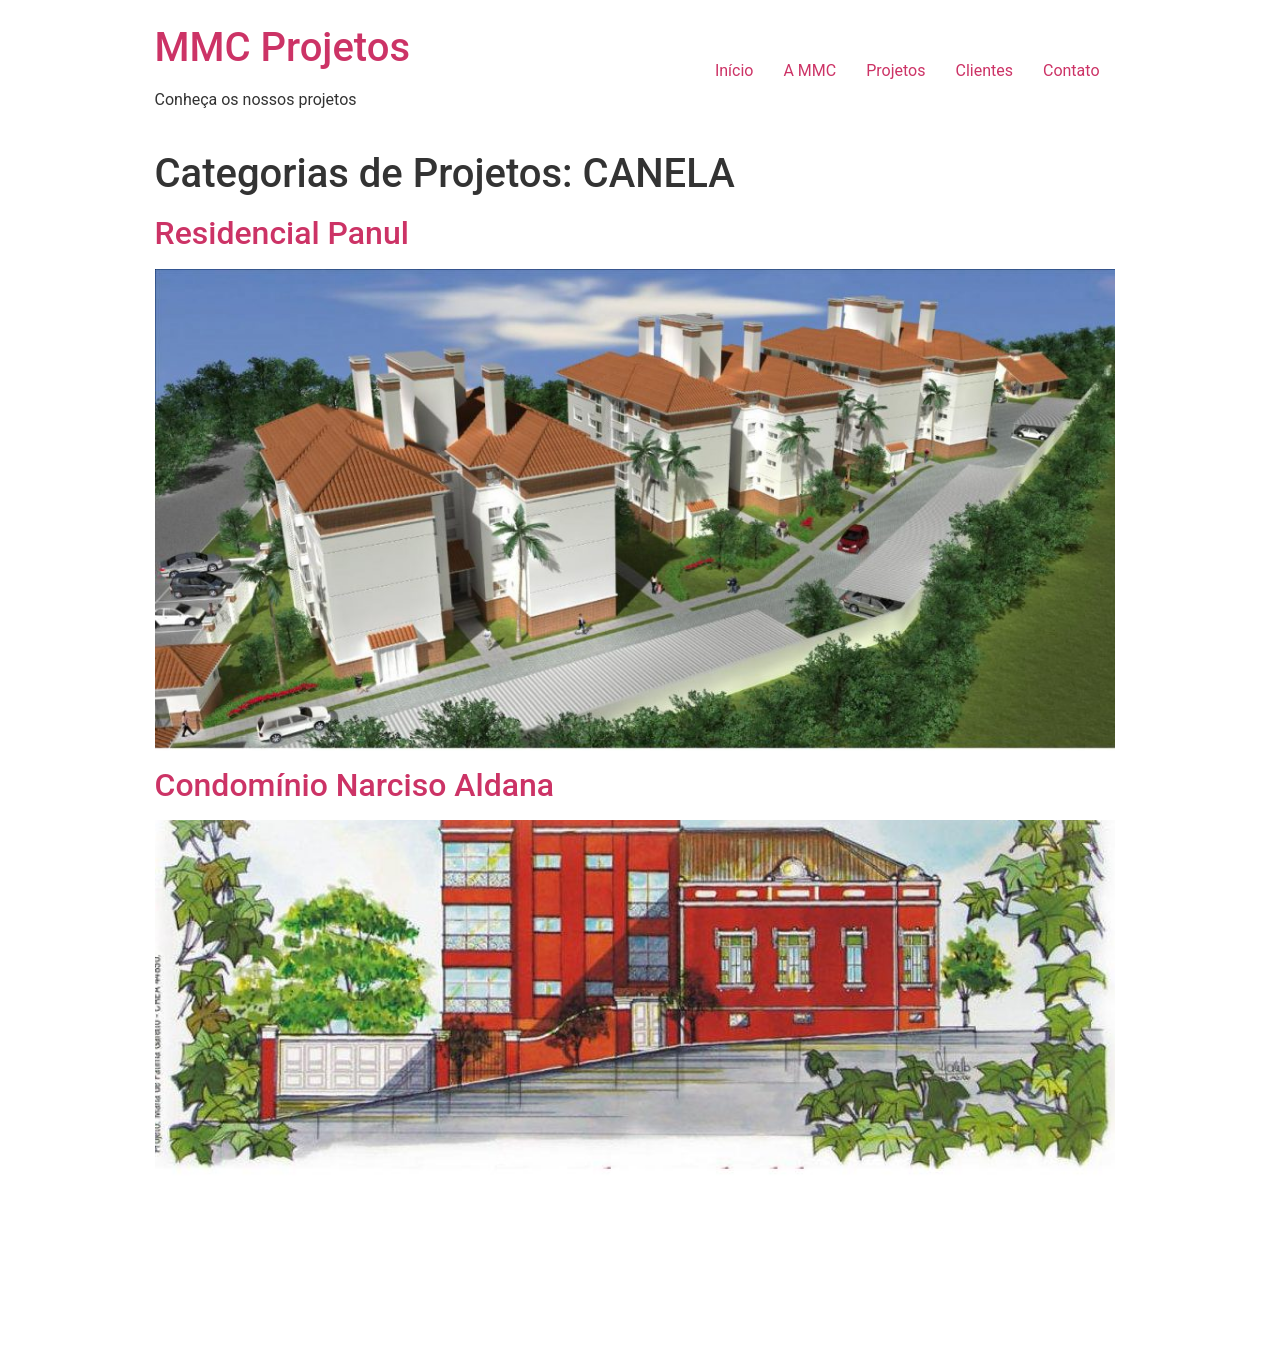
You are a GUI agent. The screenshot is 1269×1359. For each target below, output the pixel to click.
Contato (1071, 70)
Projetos (895, 70)
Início (734, 70)
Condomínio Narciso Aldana (354, 785)
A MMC (809, 70)
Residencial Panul (282, 233)
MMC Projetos (282, 47)
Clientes (984, 70)
